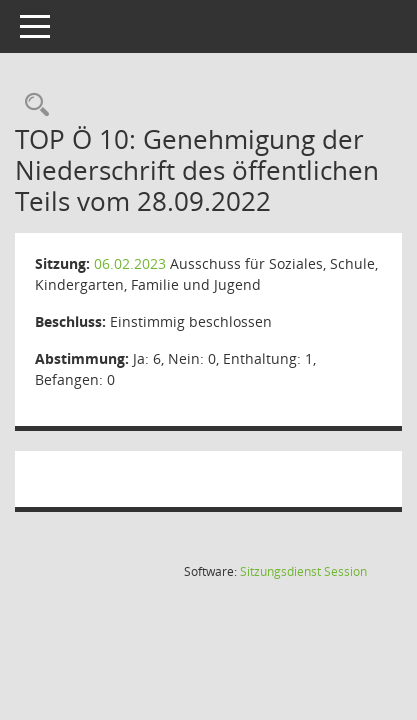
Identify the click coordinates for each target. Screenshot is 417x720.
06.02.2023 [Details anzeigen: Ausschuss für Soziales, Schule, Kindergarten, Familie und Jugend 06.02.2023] (130, 263)
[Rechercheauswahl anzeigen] (32, 105)
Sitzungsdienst (303, 571)
